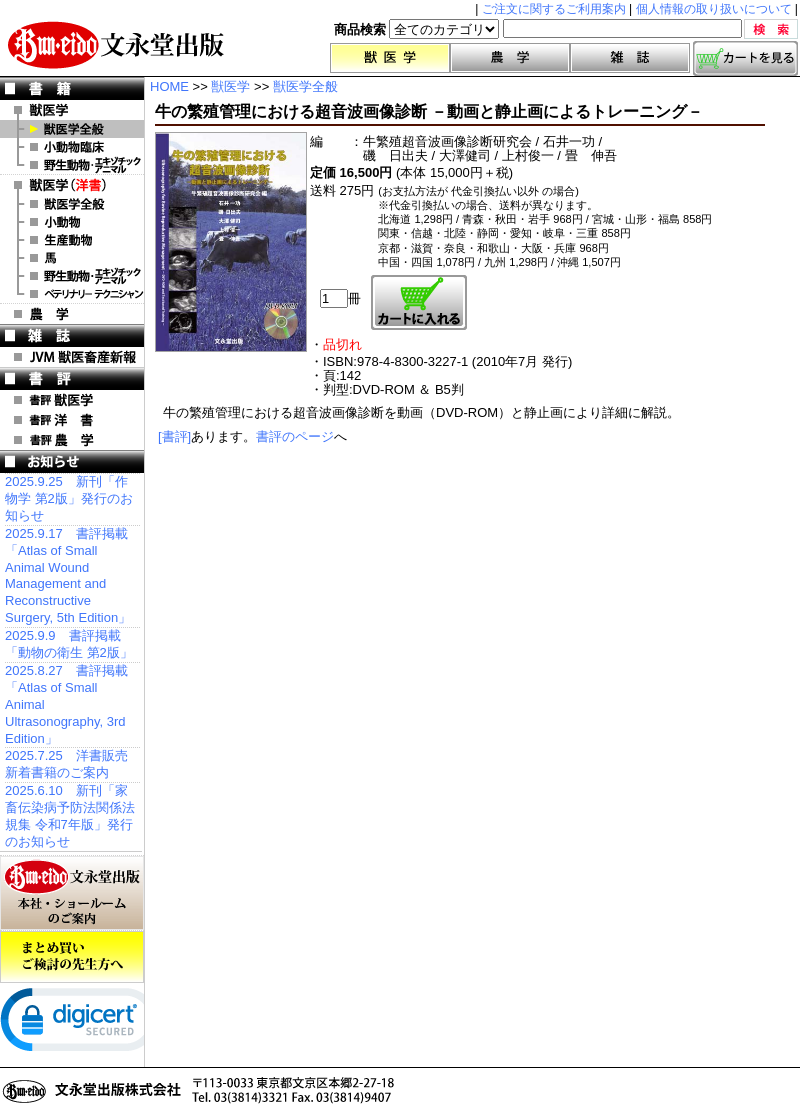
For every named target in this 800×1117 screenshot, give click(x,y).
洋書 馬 (72, 258)
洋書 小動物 (72, 222)
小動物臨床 (72, 147)
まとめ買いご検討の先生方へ (72, 957)
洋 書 (72, 185)
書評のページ (295, 436)
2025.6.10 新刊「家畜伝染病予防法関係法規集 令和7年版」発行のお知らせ (70, 816)
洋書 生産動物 (72, 240)
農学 (510, 58)
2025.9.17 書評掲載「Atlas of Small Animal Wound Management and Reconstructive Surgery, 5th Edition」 (68, 575)
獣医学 (390, 58)
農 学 (72, 314)
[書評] (174, 436)
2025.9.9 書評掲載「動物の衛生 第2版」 (69, 644)
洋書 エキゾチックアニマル (72, 276)
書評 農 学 (72, 440)
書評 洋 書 (72, 420)
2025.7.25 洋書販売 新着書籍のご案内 (66, 764)
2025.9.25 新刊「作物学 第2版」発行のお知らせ (69, 498)
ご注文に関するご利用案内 (554, 9)
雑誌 (630, 58)
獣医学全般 (72, 129)
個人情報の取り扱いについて (714, 9)
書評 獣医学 (72, 400)
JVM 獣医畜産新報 (72, 357)
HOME (169, 86)
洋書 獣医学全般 (72, 204)
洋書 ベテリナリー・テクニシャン (72, 294)
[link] (80, 1024)
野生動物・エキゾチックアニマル (72, 165)
